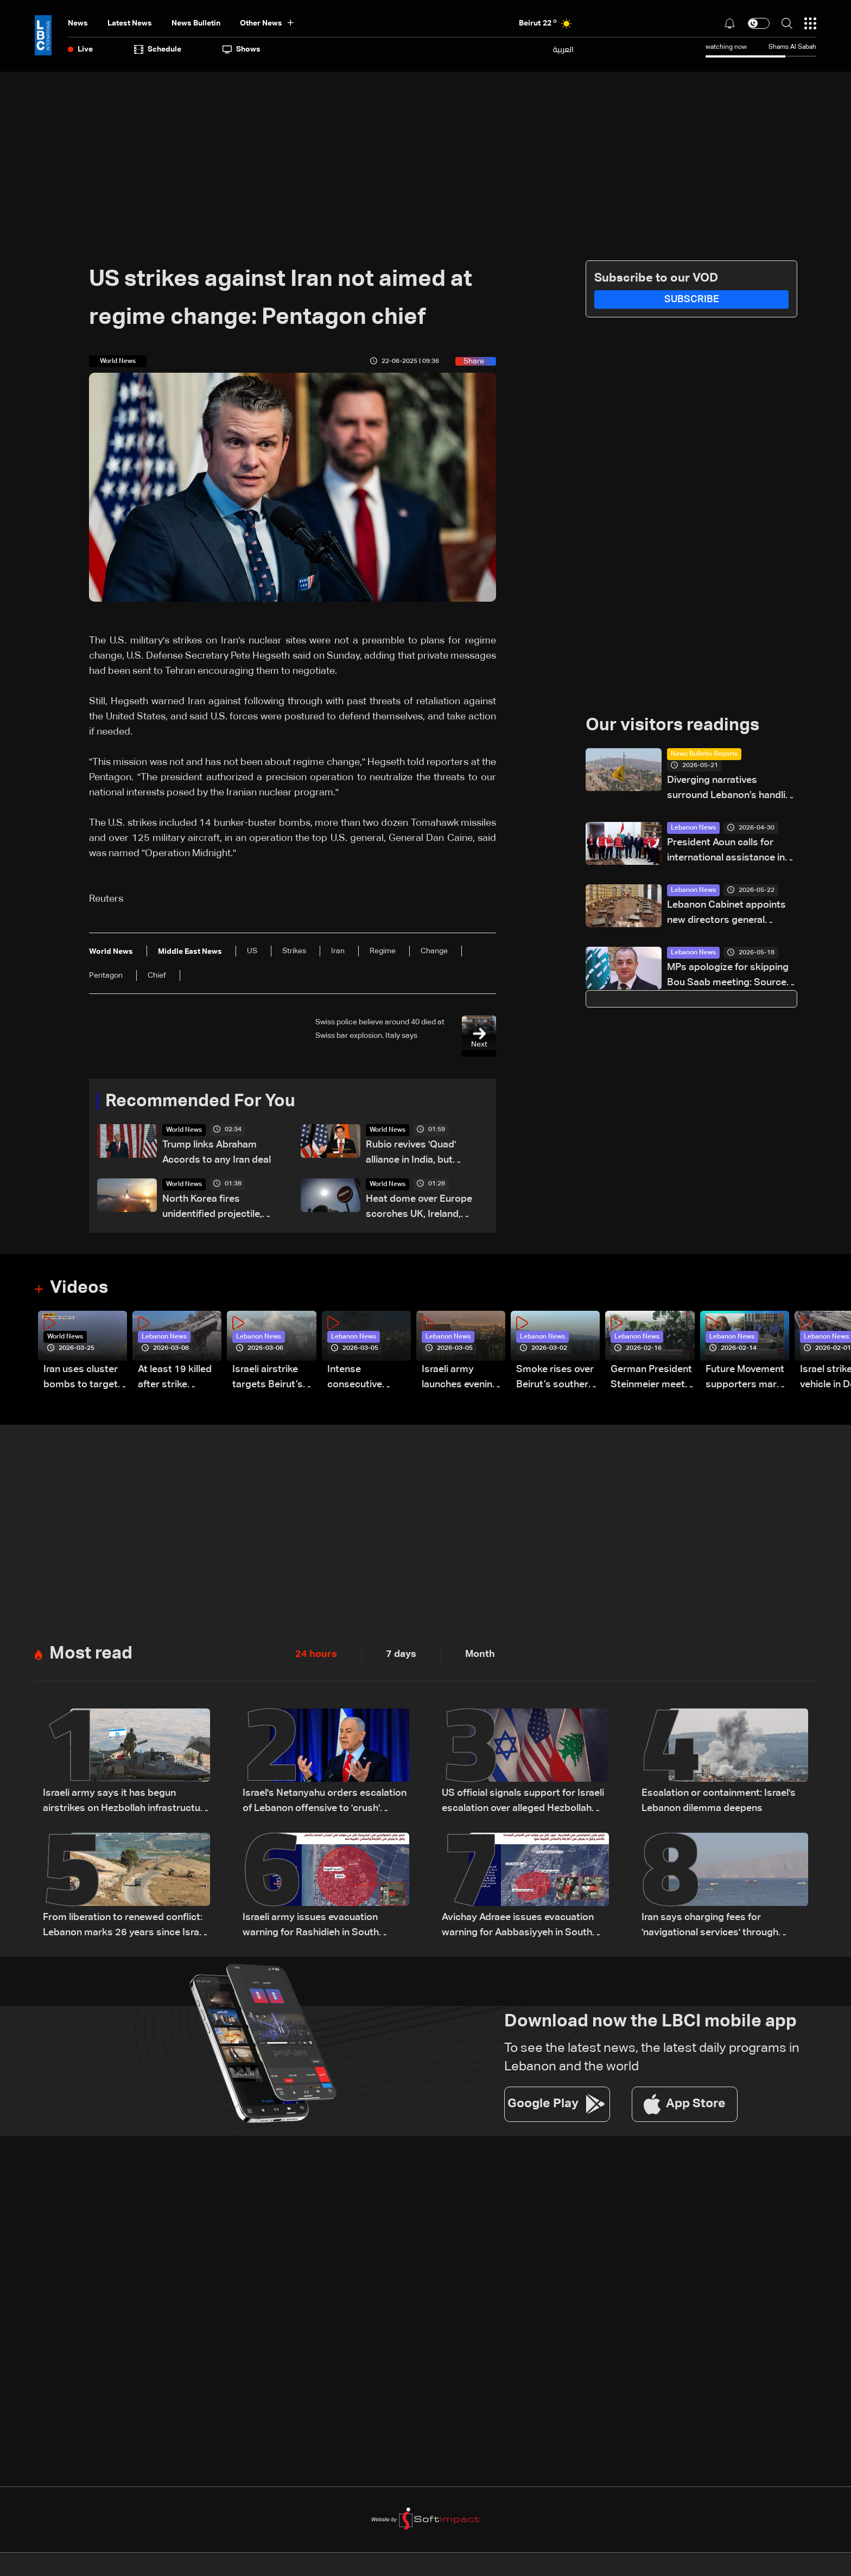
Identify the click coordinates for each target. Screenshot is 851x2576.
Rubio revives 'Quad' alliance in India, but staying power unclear (416, 1154)
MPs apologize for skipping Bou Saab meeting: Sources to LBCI (729, 976)
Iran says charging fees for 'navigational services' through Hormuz (710, 1926)
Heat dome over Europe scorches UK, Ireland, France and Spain (419, 1208)
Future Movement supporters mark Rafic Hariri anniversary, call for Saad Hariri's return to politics (745, 1378)
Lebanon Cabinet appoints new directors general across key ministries (726, 914)
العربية (563, 49)
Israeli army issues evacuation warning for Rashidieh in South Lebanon (311, 1926)
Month (480, 1654)
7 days (401, 1654)
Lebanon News (693, 828)
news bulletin (196, 23)
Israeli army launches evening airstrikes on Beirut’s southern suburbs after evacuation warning (460, 1378)
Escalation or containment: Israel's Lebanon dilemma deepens (719, 1800)
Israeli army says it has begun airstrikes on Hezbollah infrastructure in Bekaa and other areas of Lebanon (126, 1802)
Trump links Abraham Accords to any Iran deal (216, 1152)
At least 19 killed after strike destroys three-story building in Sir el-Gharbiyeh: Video (175, 1378)
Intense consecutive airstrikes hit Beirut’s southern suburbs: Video (366, 1378)
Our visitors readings (672, 725)
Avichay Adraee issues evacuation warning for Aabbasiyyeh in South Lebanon (518, 1926)
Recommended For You (200, 1101)
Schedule (157, 49)
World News (184, 1130)
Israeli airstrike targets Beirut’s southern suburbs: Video (273, 1378)
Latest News (129, 23)
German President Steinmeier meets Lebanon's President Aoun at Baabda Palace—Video (651, 1378)
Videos (79, 1288)
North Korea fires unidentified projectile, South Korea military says (220, 1208)
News (78, 23)
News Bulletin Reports (704, 754)
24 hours (316, 1654)
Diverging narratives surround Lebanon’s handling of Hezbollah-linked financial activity (732, 789)
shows (242, 49)
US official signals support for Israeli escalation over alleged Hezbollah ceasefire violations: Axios (523, 1802)
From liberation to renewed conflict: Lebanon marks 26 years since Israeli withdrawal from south (126, 1926)
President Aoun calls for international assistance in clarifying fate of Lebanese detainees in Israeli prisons (726, 851)
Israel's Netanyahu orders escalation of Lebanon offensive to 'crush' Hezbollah (325, 1802)
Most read (90, 1653)
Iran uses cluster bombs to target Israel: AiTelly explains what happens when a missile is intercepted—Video (80, 1378)
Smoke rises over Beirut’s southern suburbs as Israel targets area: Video (555, 1378)
